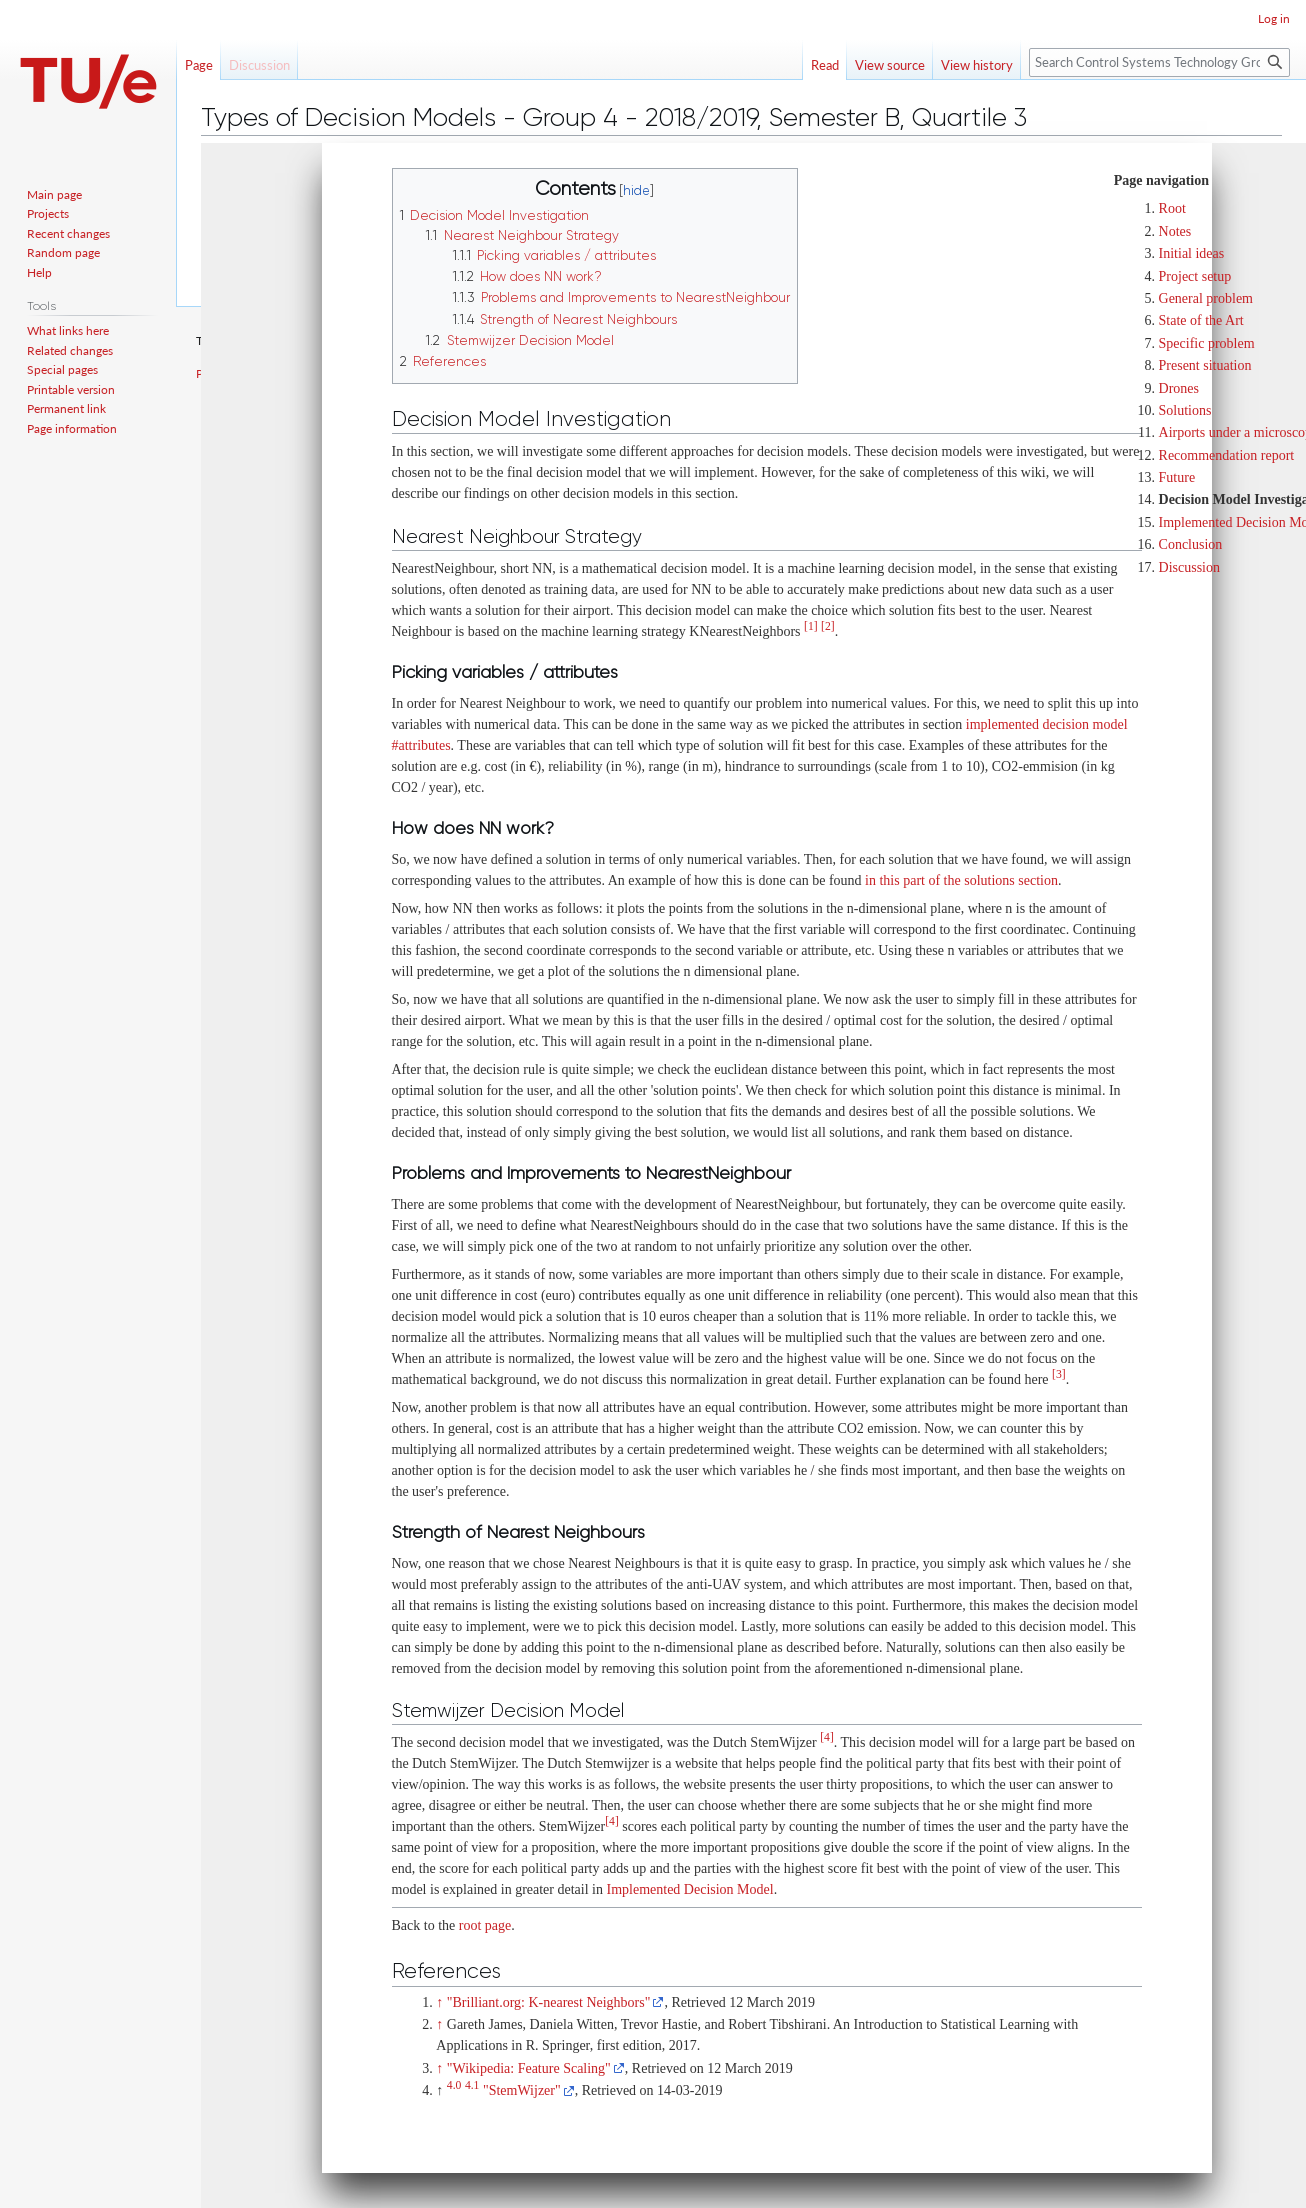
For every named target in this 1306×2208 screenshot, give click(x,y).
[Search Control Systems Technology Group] (1159, 62)
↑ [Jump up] (439, 2002)
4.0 (454, 2085)
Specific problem (1207, 343)
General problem (1206, 298)
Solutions (1185, 410)
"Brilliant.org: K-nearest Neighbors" (549, 2002)
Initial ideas (1192, 253)
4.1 (472, 2085)
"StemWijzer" (522, 2090)
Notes (1175, 231)
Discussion (1189, 567)
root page (485, 1925)
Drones (1179, 388)
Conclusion (1191, 544)
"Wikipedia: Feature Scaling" (529, 2068)
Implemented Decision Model (689, 1889)
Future (1177, 477)
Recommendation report (1227, 455)
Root (1172, 208)
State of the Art (1201, 320)
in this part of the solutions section (961, 880)
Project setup (1195, 276)
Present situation (1205, 365)
